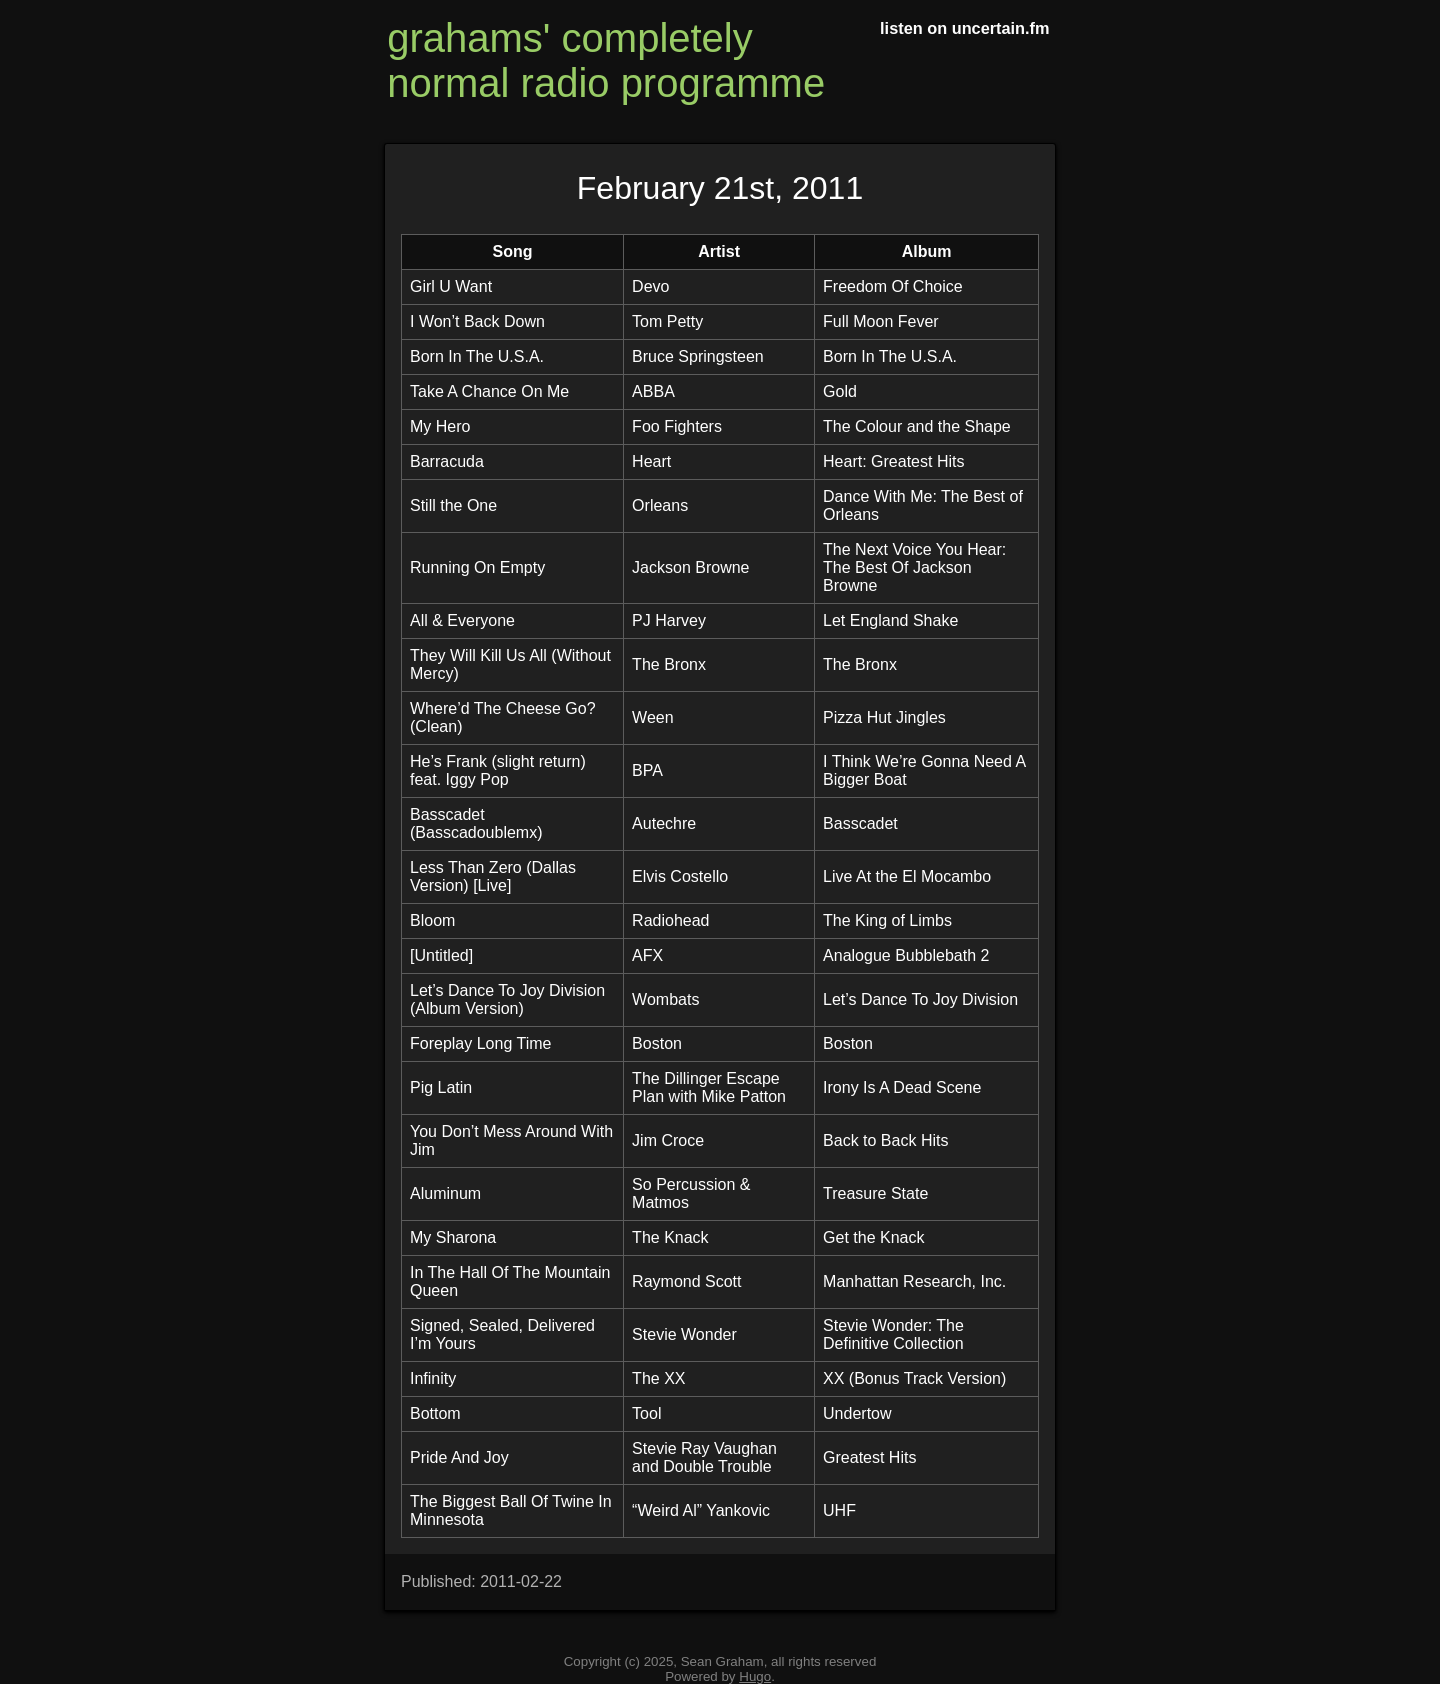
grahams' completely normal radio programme (606, 60)
